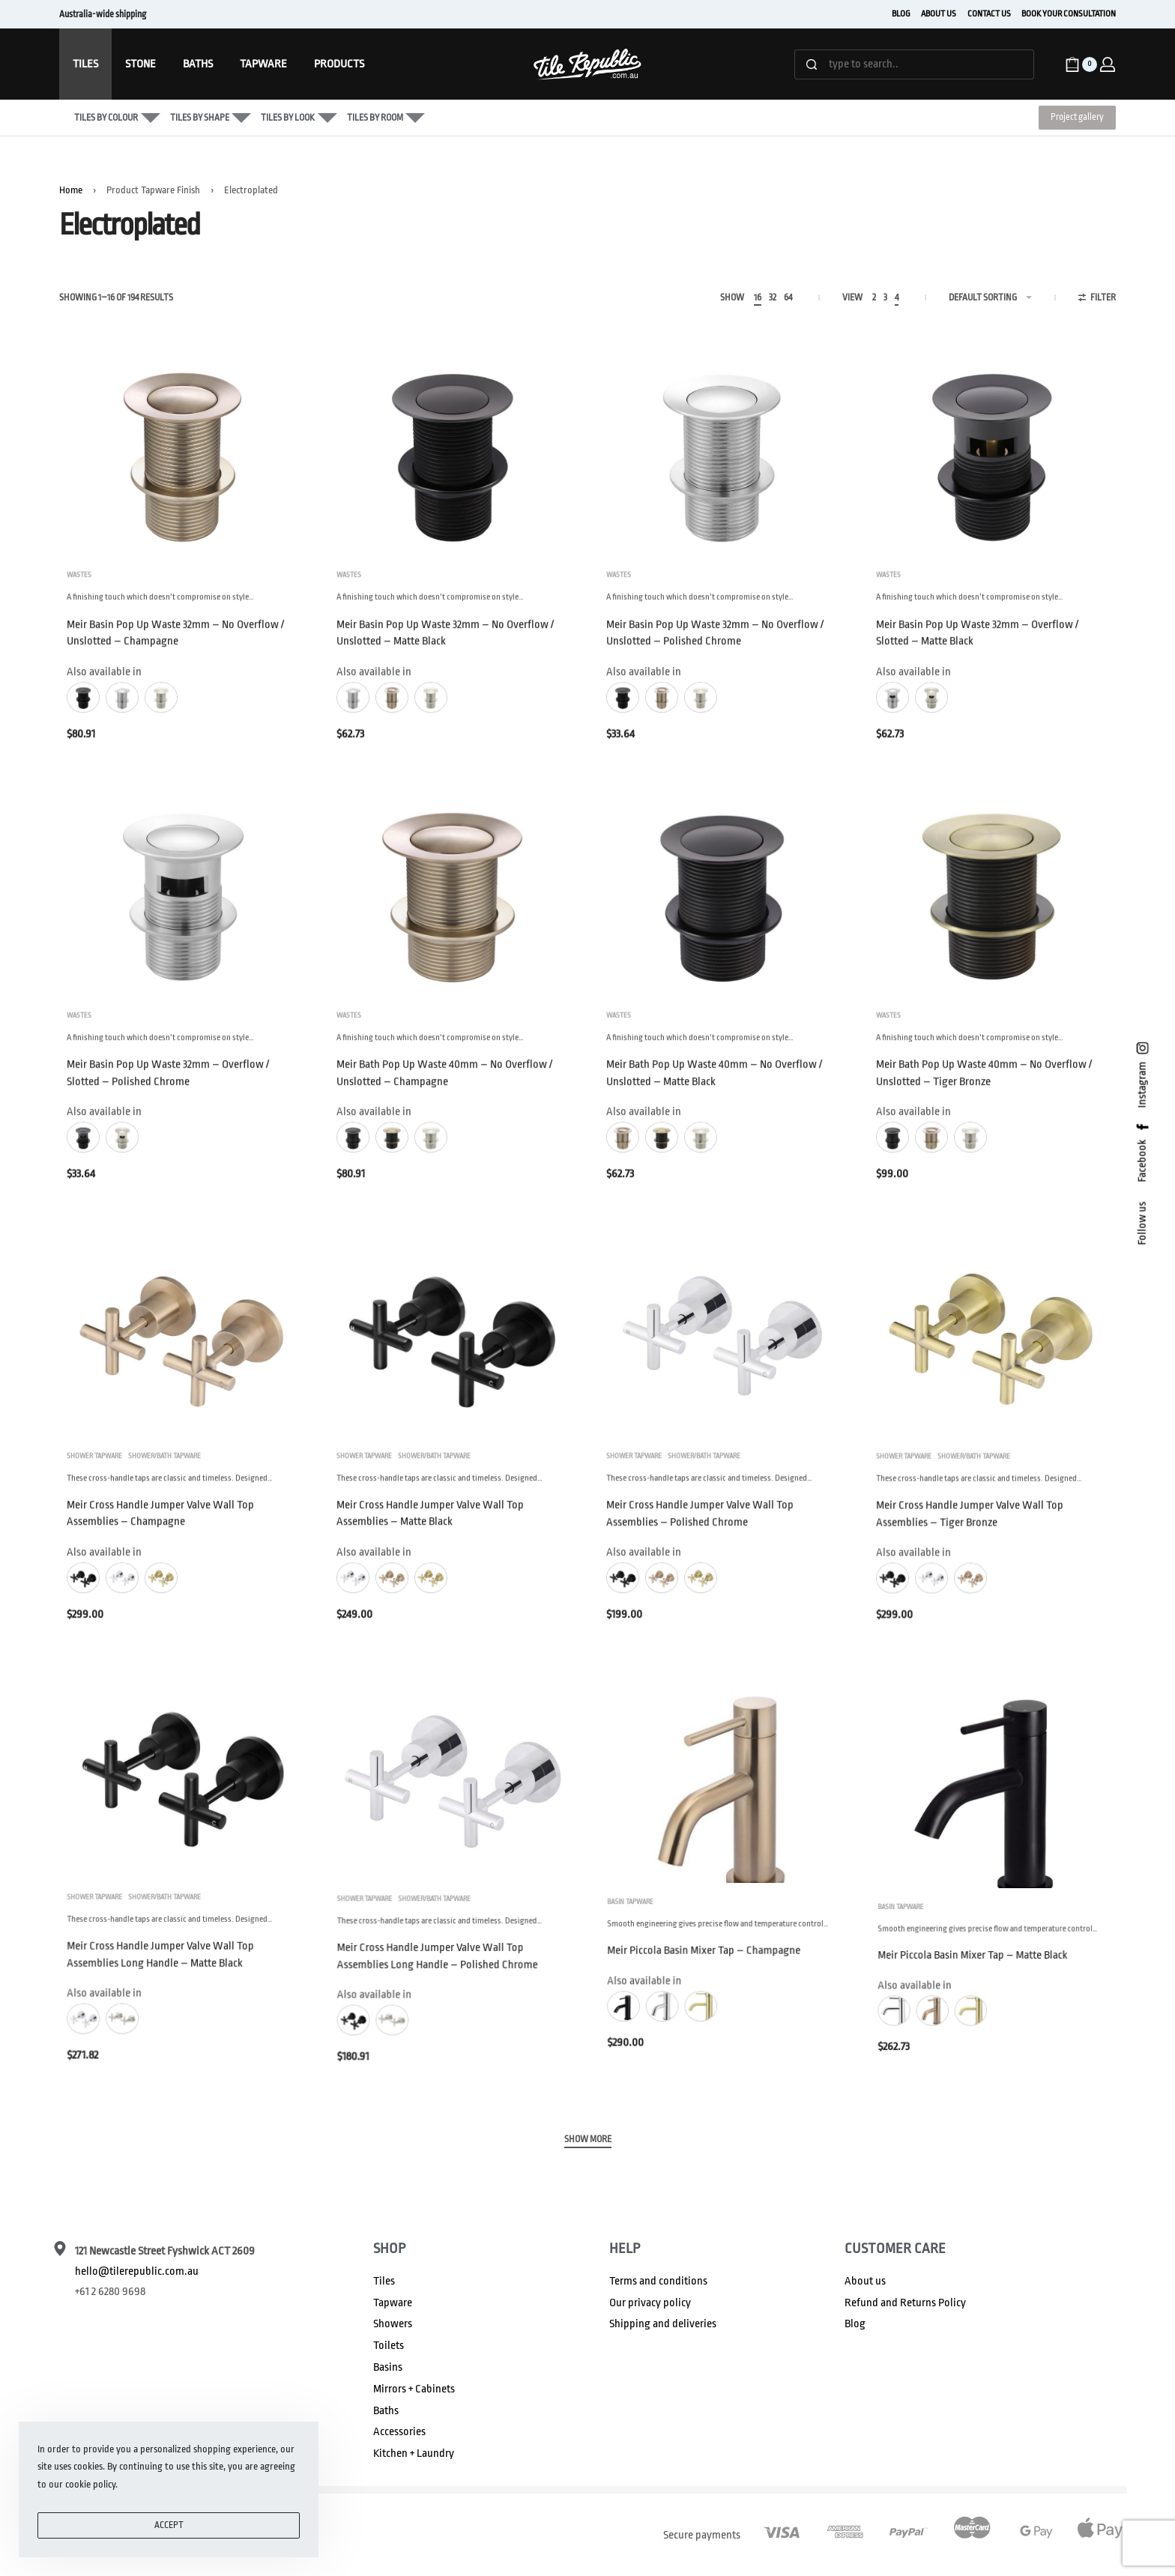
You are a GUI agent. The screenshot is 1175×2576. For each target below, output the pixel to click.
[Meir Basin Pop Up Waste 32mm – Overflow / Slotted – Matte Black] (992, 451)
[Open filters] (1097, 299)
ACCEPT (169, 2525)
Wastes (79, 583)
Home (70, 190)
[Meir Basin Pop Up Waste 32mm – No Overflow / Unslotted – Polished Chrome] (722, 451)
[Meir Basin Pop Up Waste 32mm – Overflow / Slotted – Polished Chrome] (182, 927)
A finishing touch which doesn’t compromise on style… (160, 605)
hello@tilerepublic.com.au (137, 2271)
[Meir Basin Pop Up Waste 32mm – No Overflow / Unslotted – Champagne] (182, 451)
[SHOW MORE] (587, 2141)
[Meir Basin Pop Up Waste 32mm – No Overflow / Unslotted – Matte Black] (452, 451)
